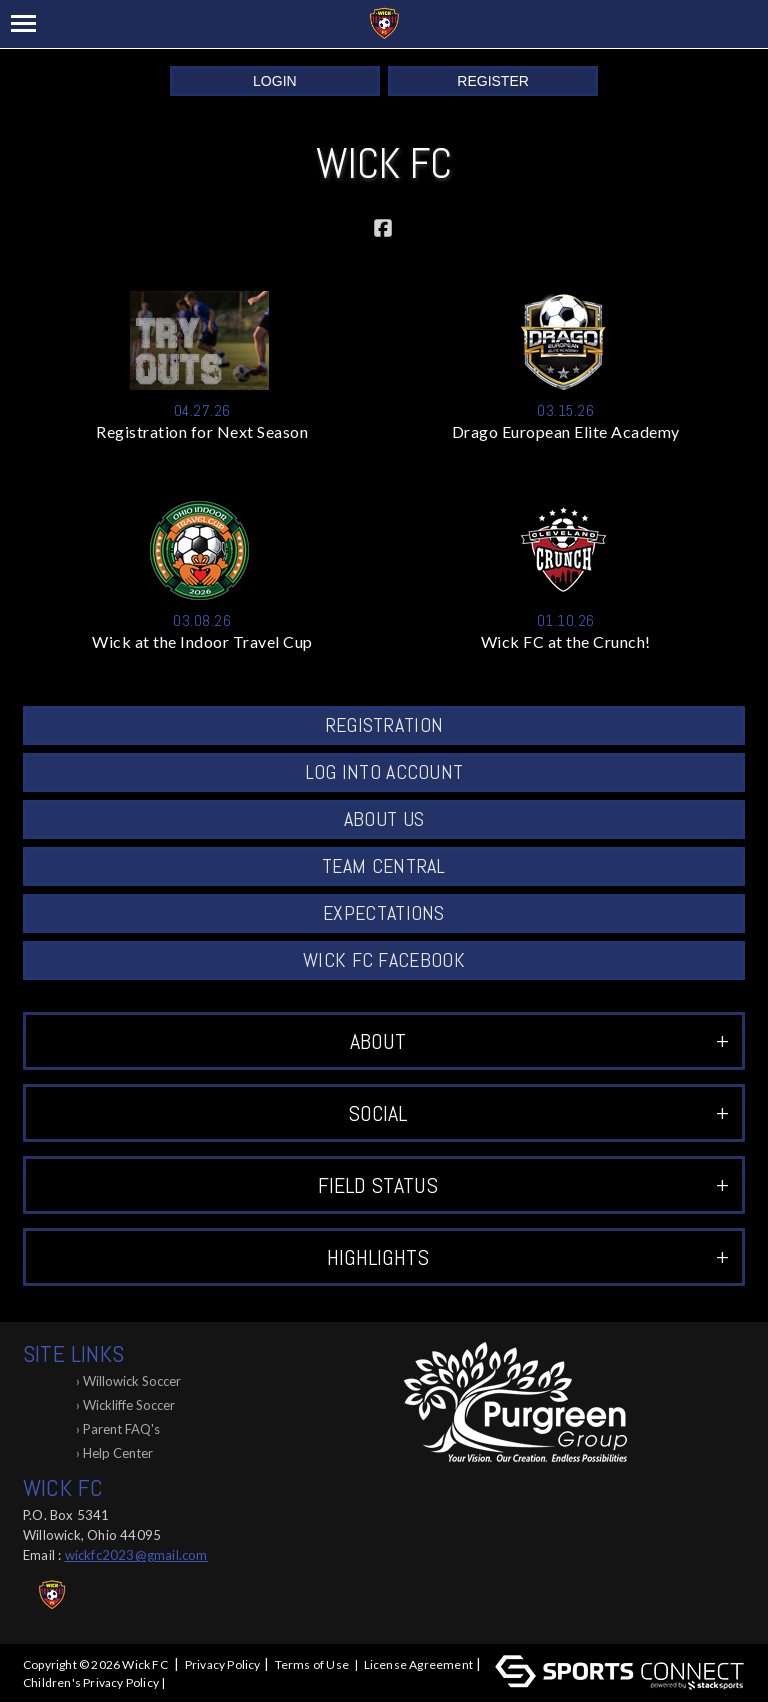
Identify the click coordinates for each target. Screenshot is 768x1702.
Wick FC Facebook (384, 960)
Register (493, 81)
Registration (384, 725)
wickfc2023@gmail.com (136, 1555)
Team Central (384, 866)
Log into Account (384, 772)
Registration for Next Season (202, 431)
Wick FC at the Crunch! (566, 641)
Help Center (118, 1453)
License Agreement (418, 1664)
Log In (192, 1682)
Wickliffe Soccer (129, 1405)
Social (538, 1113)
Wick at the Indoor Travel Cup (202, 641)
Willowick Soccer (132, 1381)
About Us (384, 819)
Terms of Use (312, 1664)
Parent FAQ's (121, 1429)
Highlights (528, 1257)
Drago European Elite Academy (566, 431)
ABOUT (539, 1041)
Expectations (384, 913)
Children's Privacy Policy (91, 1682)
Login (275, 81)
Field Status (523, 1185)
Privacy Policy (223, 1664)
